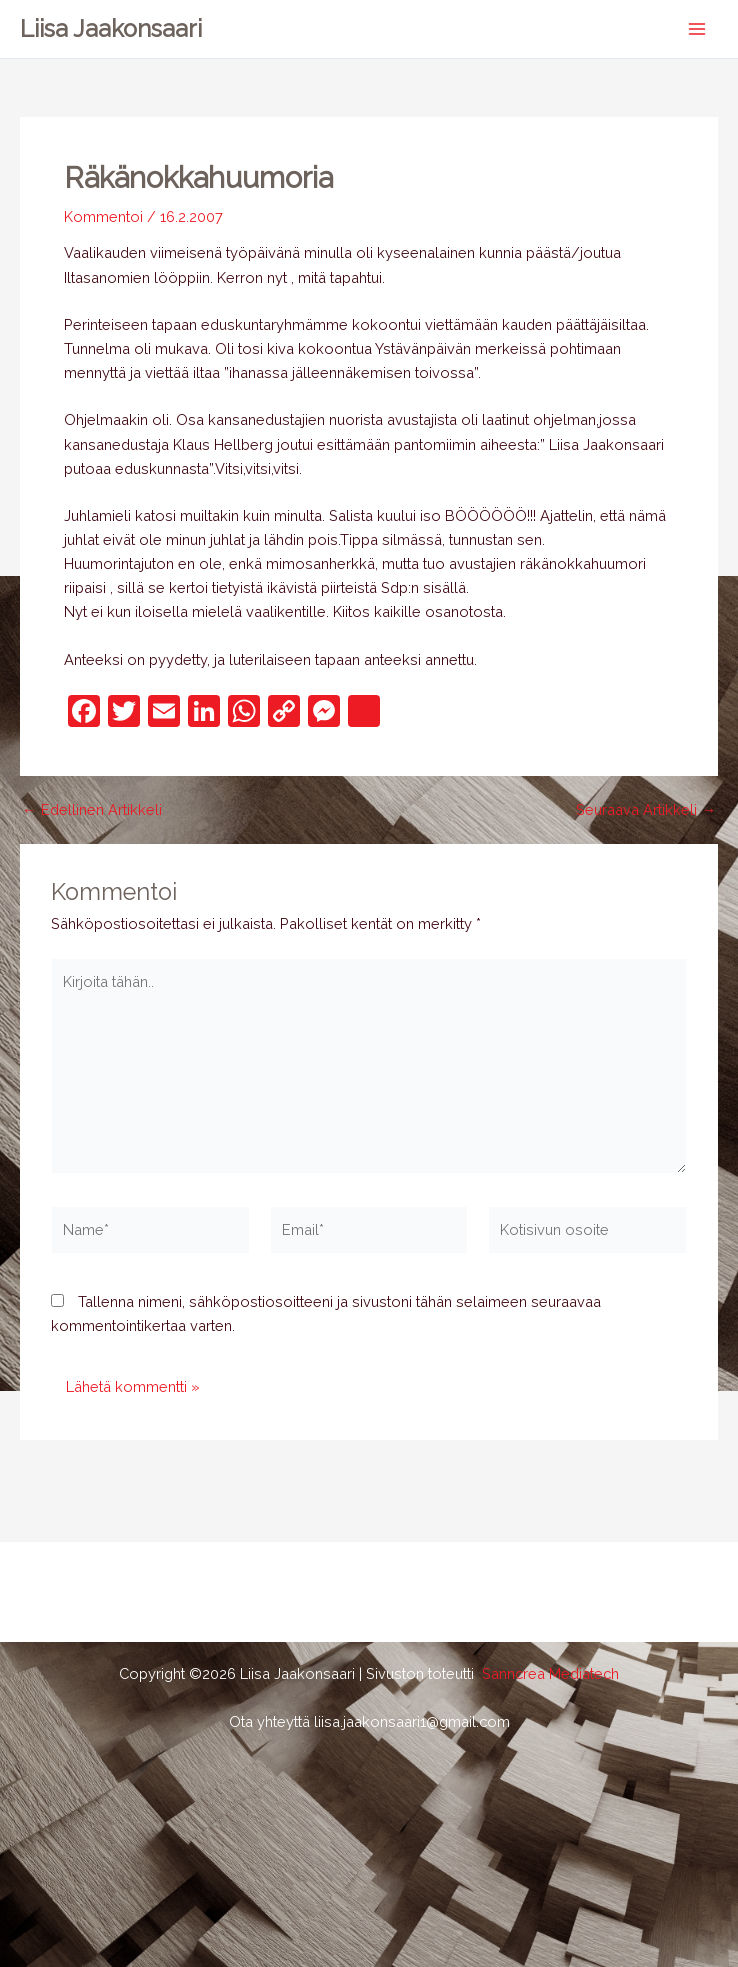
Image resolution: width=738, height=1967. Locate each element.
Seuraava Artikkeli (646, 810)
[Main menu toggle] (697, 29)
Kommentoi (103, 216)
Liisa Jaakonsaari (111, 29)
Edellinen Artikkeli (92, 810)
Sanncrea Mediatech (550, 1673)
